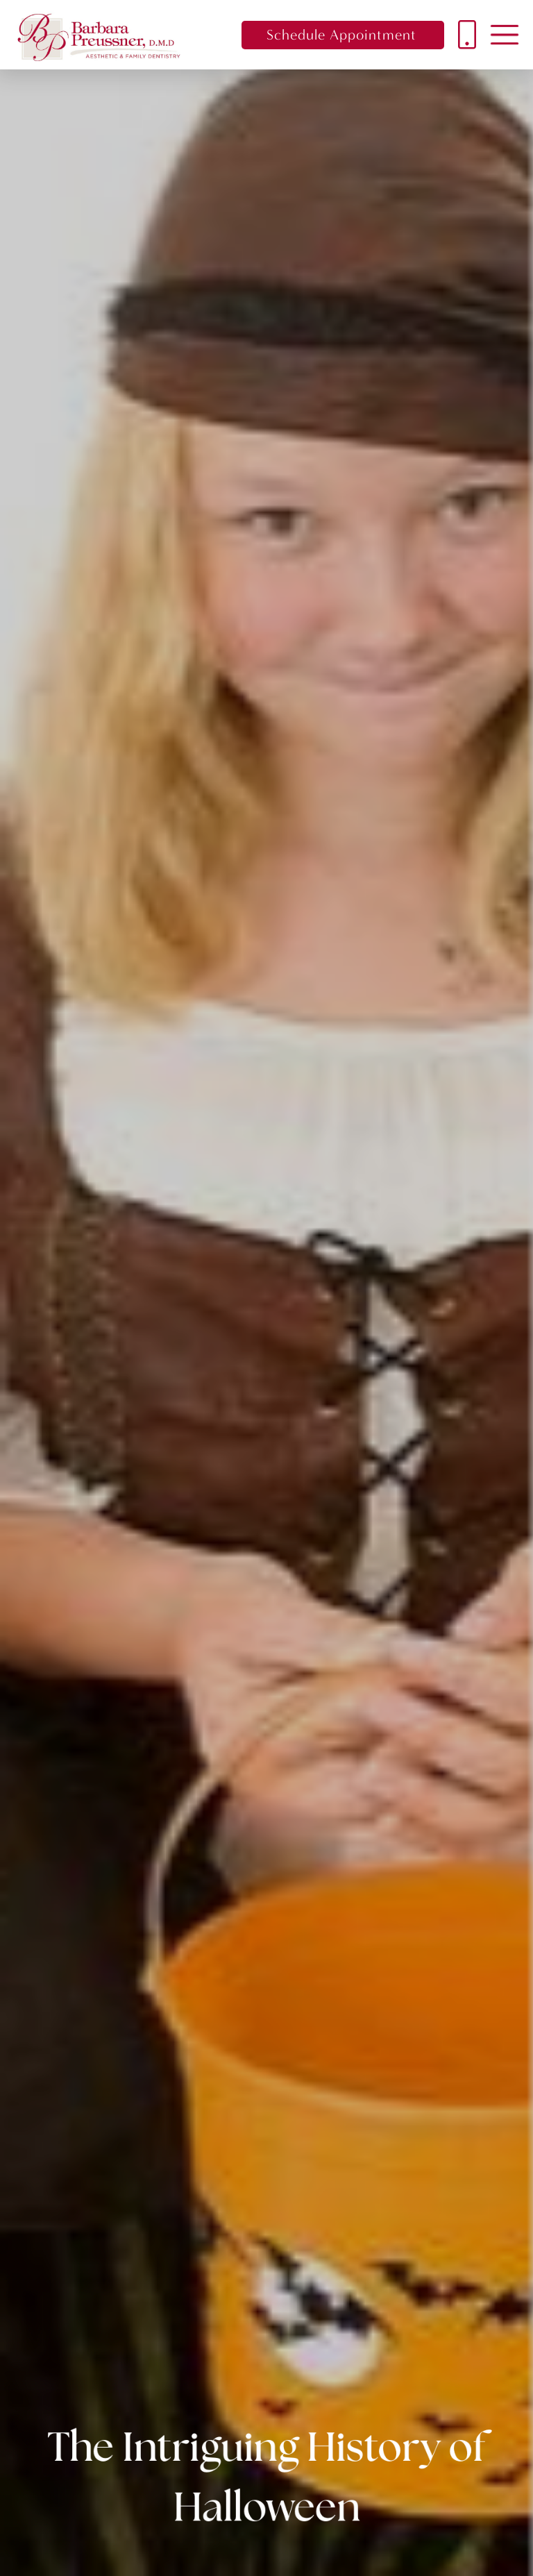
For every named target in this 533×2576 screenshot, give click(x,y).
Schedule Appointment (341, 34)
